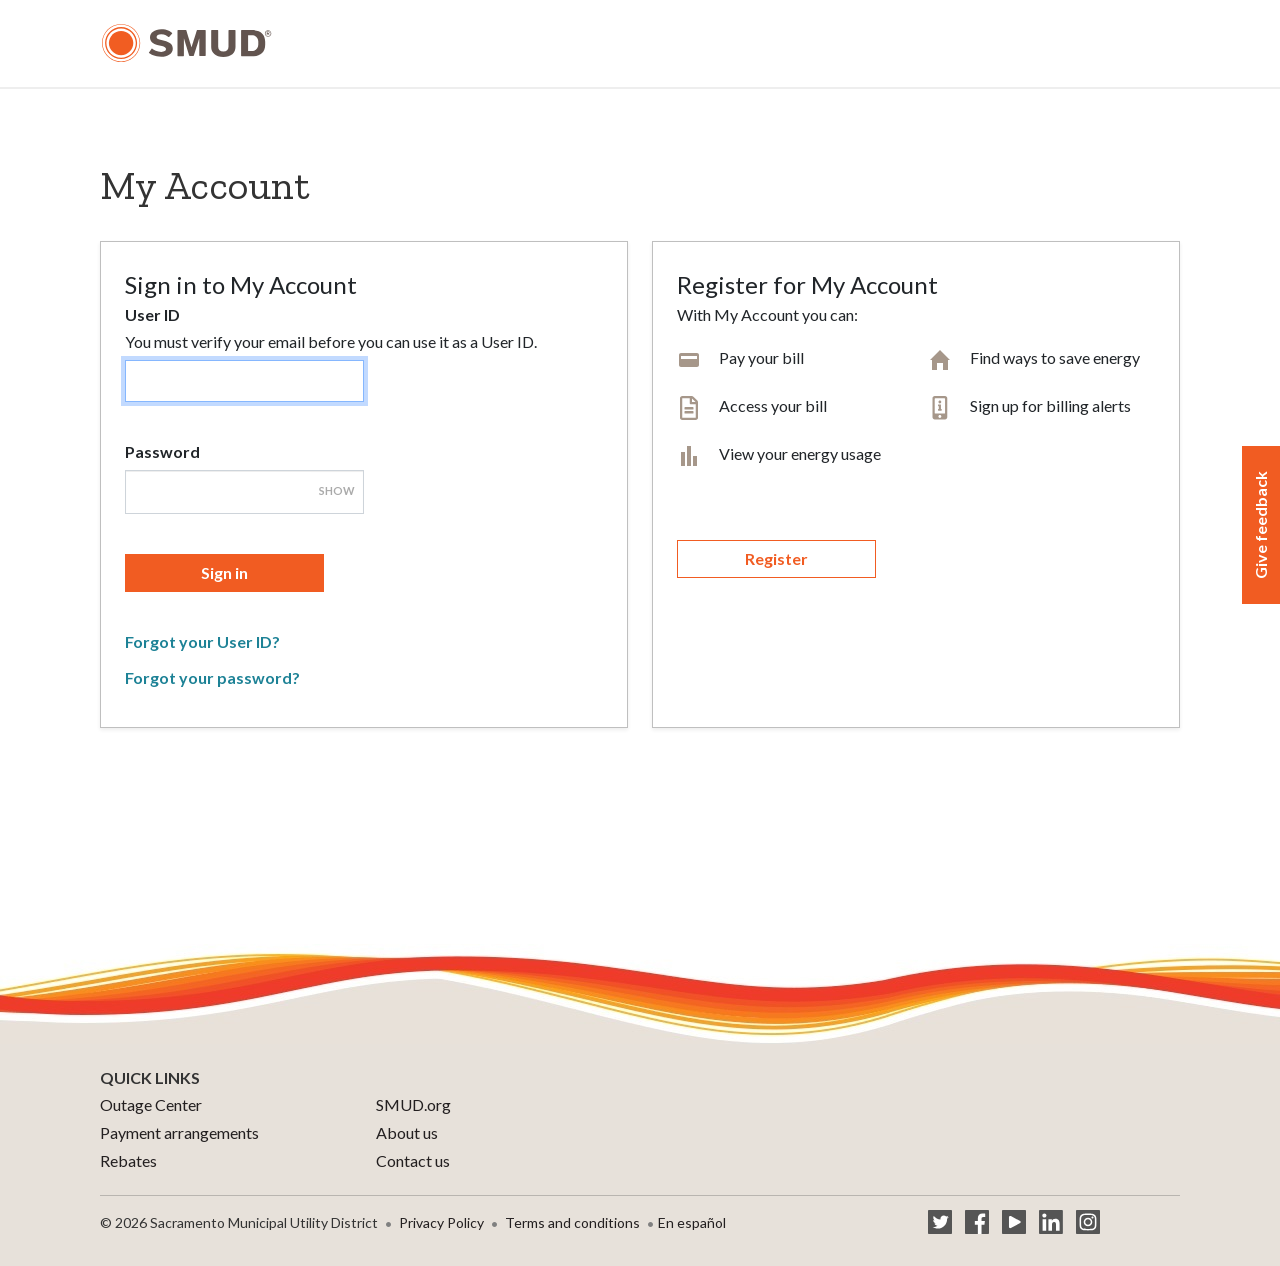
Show (337, 490)
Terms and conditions (572, 1222)
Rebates (128, 1160)
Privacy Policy (441, 1222)
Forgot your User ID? (202, 641)
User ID (152, 314)
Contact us (413, 1160)
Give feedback (1260, 525)
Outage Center (151, 1104)
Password (162, 451)
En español (692, 1222)
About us (407, 1132)
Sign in (224, 572)
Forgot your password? (212, 677)
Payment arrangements (179, 1132)
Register (776, 558)
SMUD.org (413, 1104)
